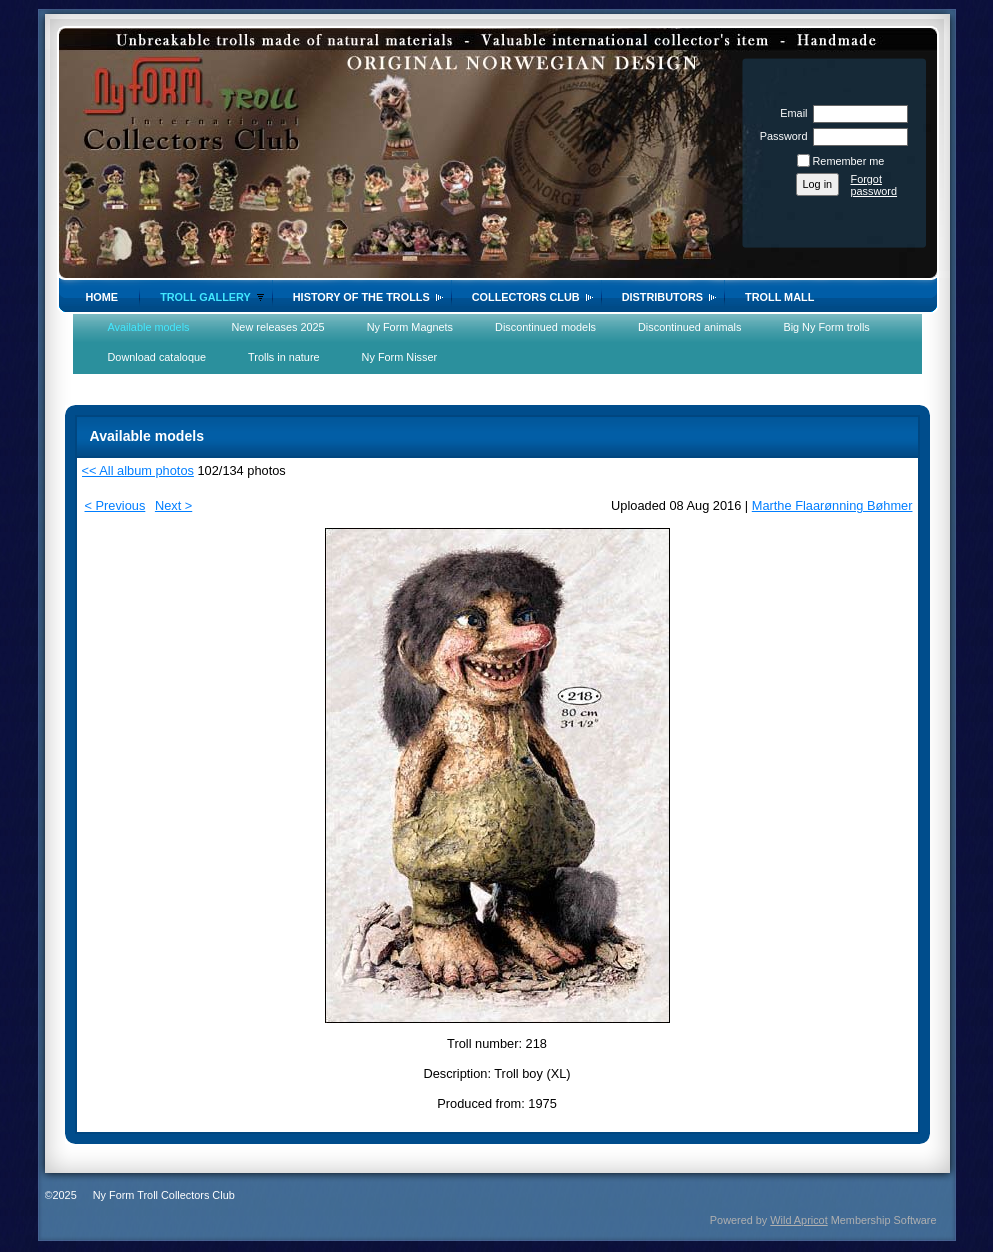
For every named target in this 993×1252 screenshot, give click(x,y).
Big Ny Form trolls (826, 327)
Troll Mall (779, 297)
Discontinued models (545, 327)
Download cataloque (157, 357)
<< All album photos (138, 470)
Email (790, 113)
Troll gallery (205, 297)
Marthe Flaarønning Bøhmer (832, 505)
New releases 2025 (278, 327)
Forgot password (874, 185)
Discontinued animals (689, 327)
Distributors (662, 297)
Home (102, 297)
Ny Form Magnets (410, 327)
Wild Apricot (798, 1220)
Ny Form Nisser (400, 357)
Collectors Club (526, 297)
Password (779, 136)
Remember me (849, 161)
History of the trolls (361, 297)
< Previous (115, 505)
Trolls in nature (284, 357)
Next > (173, 505)
